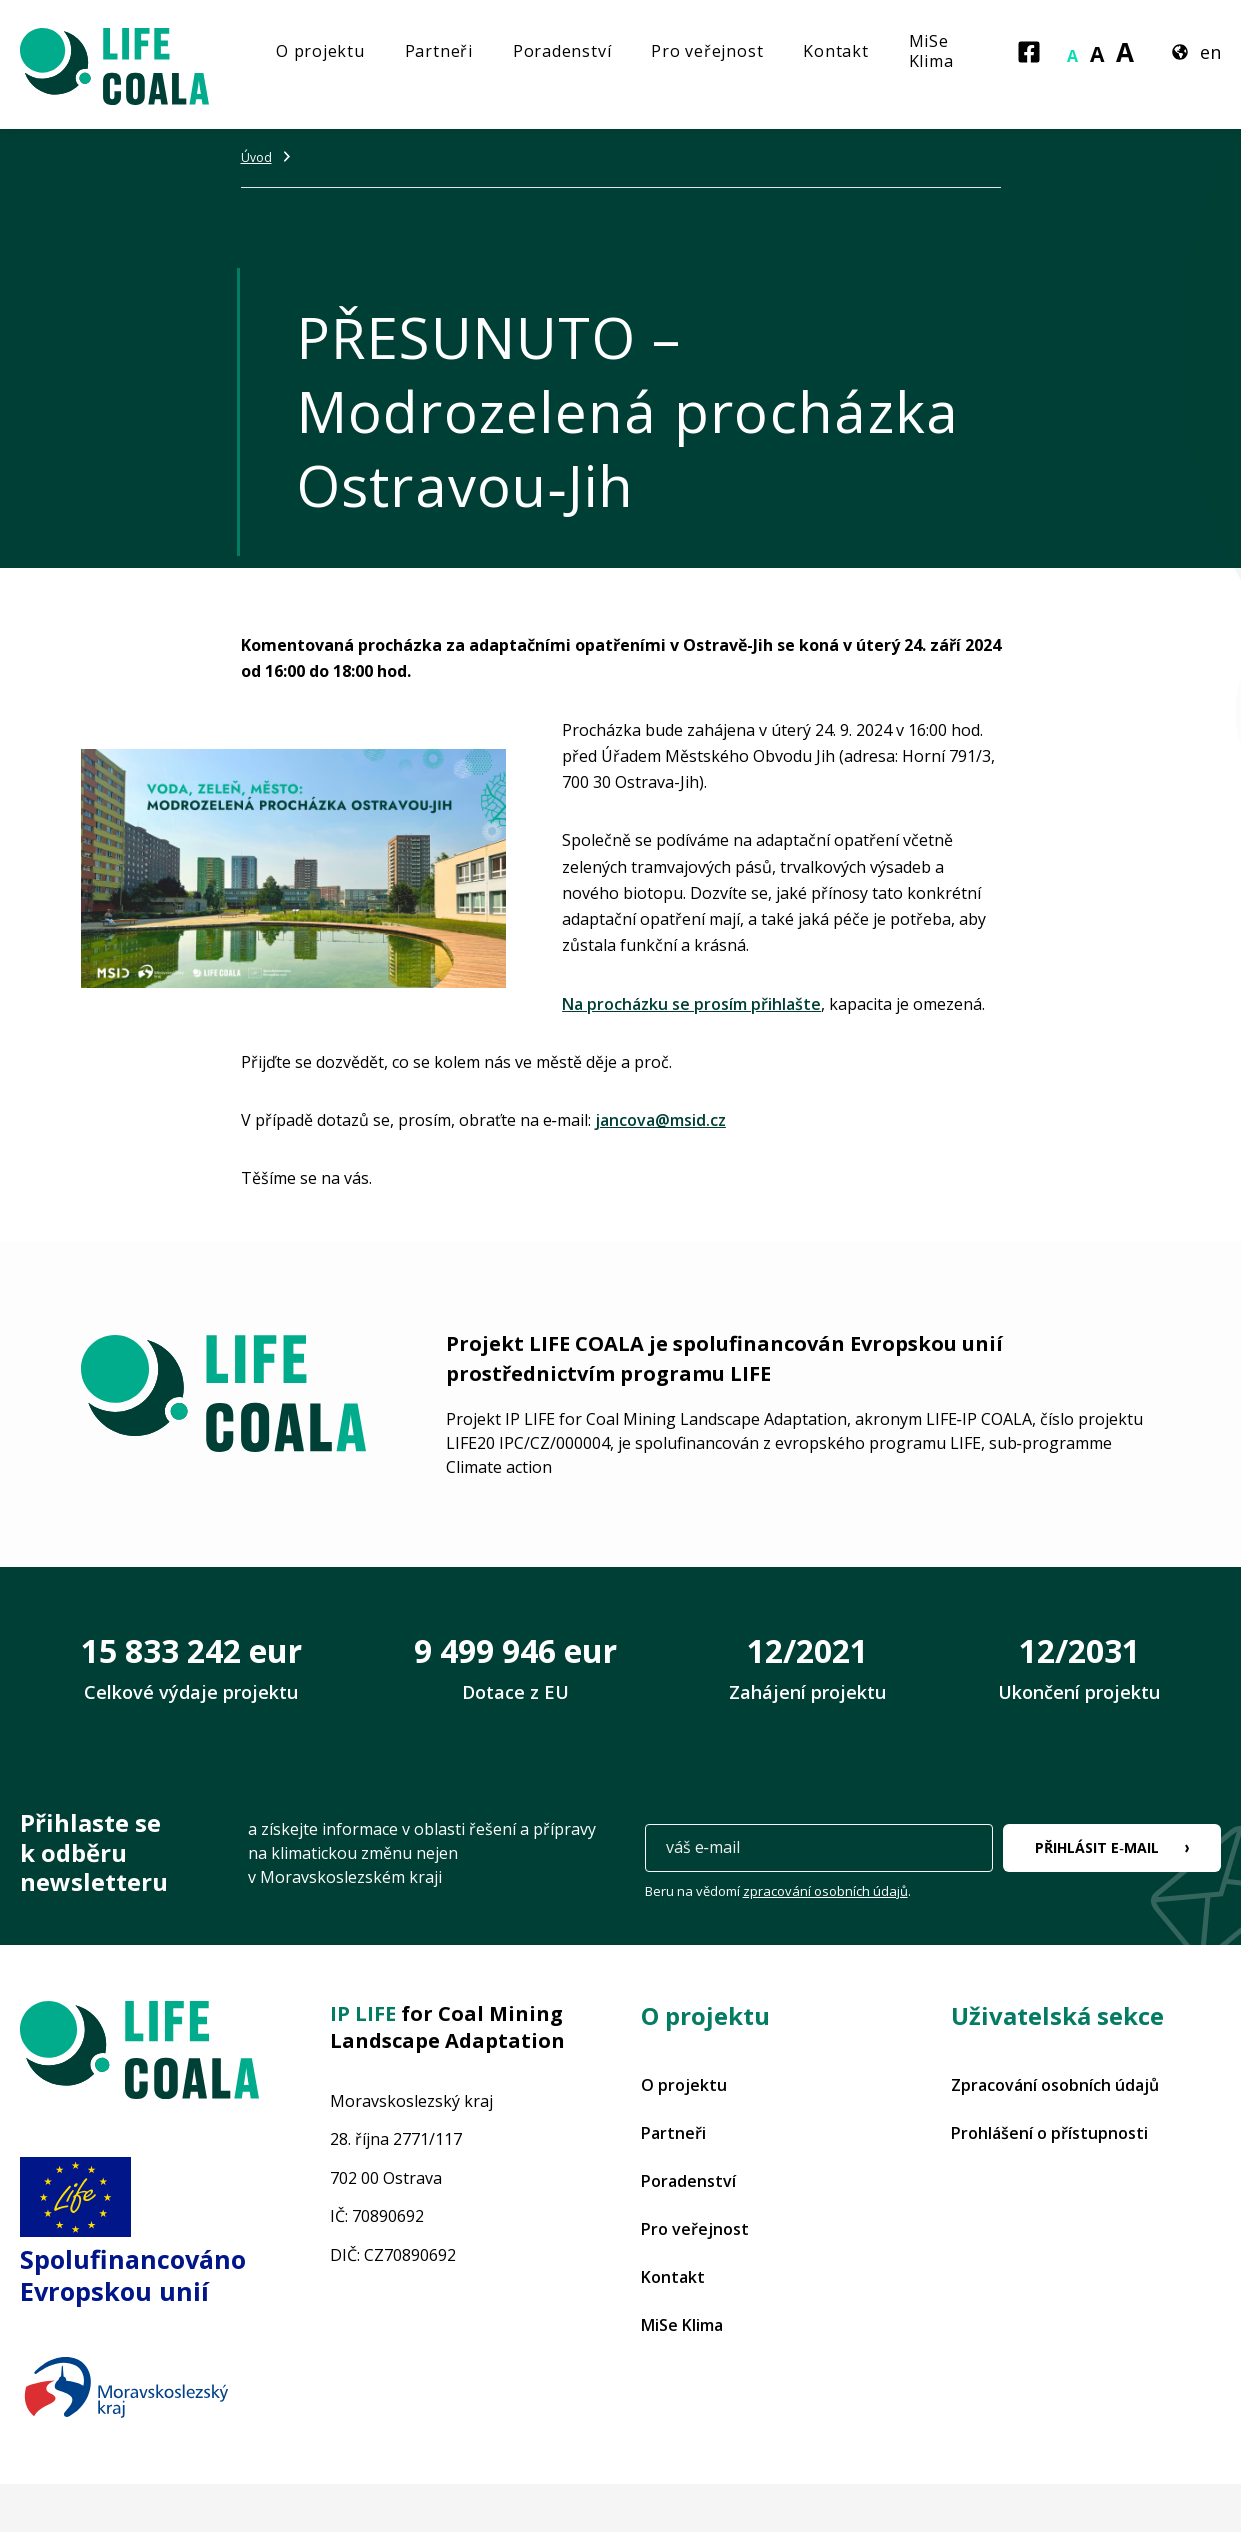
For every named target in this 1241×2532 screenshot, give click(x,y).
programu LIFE (695, 1373)
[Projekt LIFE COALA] (140, 64)
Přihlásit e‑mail (1097, 1847)
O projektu (320, 51)
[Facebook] (1029, 52)
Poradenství (562, 51)
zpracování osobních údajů (825, 1891)
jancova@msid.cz (660, 1120)
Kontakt (835, 51)
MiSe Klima (931, 51)
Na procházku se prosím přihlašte (691, 1004)
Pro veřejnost (707, 51)
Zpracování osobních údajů (1055, 2085)
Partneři (439, 51)
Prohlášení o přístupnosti (1049, 2133)
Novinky (328, 157)
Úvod (256, 157)
